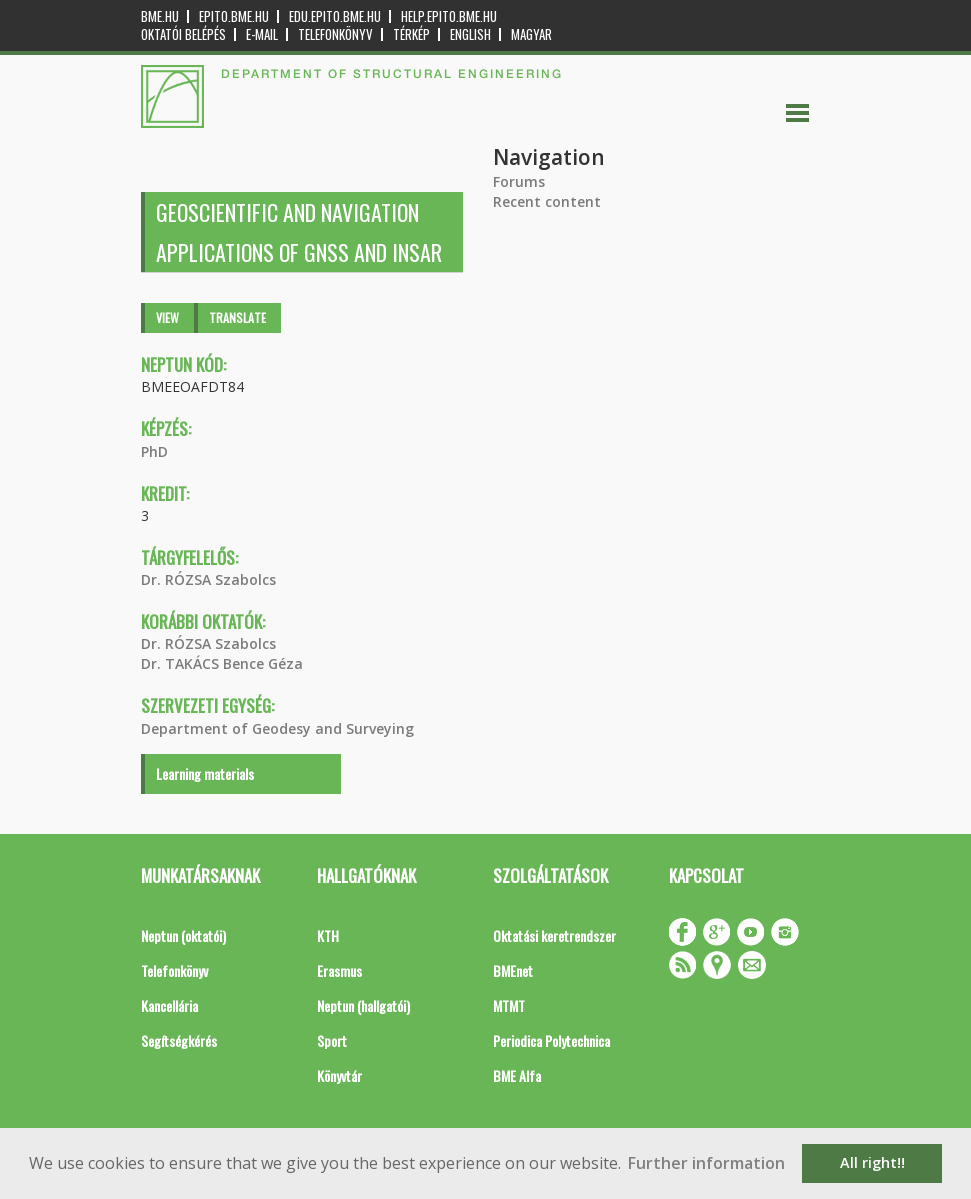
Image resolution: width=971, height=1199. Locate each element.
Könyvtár (339, 1075)
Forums (519, 181)
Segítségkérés (179, 1040)
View (167, 317)
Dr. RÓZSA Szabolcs (208, 579)
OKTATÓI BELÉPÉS (183, 34)
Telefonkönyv (335, 34)
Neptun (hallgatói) (363, 1005)
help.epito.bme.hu (449, 16)
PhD (154, 451)
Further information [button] (706, 1163)
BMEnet (513, 970)
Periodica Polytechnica (551, 1040)
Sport (332, 1040)
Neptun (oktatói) (183, 935)
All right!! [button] (872, 1162)
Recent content (547, 201)
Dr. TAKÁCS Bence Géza (222, 663)
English (470, 34)
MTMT (509, 1005)
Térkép (411, 34)
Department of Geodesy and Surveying (277, 728)
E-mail (262, 34)
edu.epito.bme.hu (335, 16)
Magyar (531, 34)
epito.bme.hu (234, 16)
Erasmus (339, 970)
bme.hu (160, 16)
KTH (328, 935)
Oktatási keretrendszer (554, 935)
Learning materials (205, 773)
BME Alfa (517, 1075)
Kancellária (169, 1005)
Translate (237, 317)
